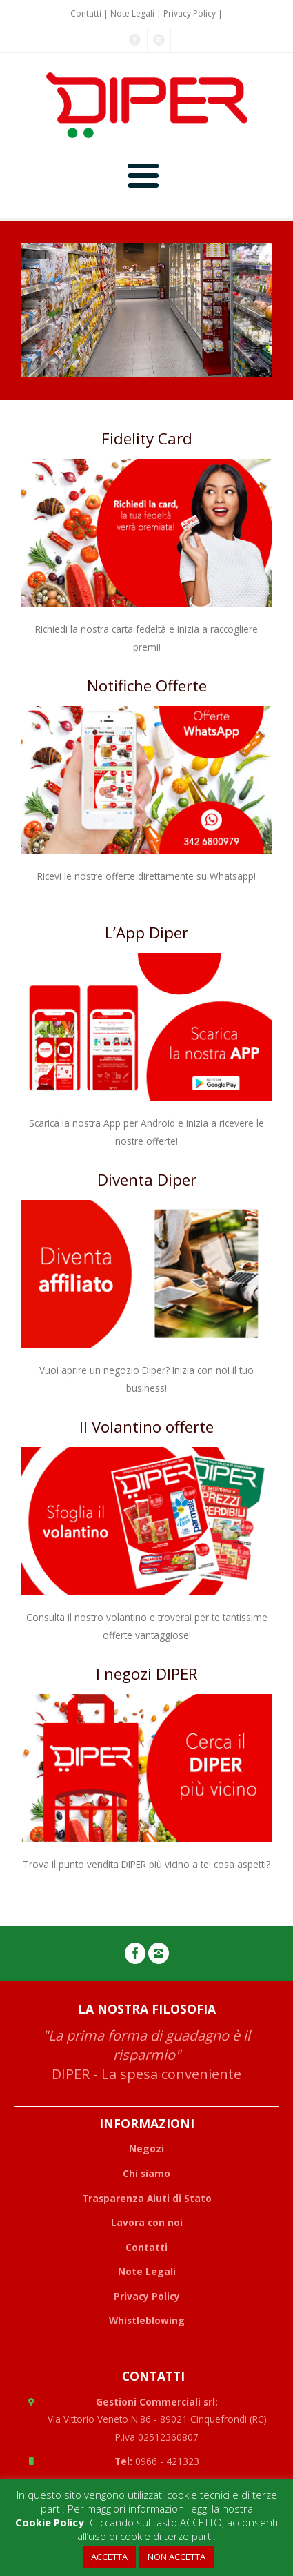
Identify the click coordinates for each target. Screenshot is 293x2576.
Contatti (85, 13)
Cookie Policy (49, 2522)
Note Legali (132, 13)
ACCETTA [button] (109, 2556)
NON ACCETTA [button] (176, 2556)
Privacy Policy (189, 13)
